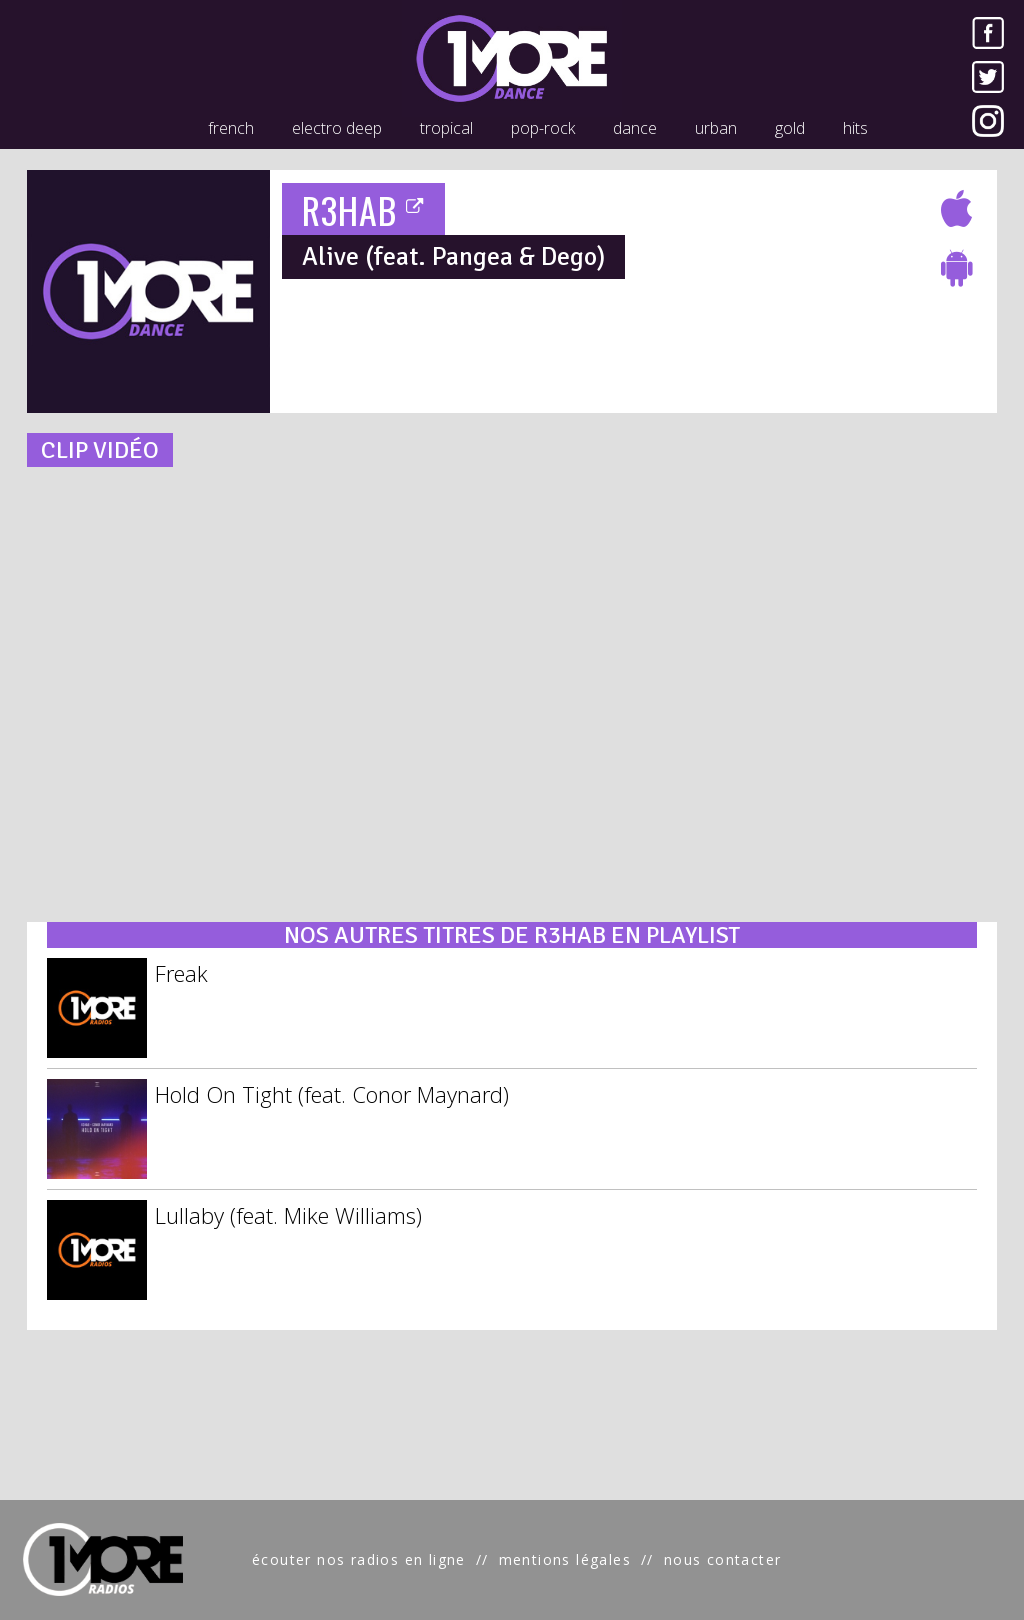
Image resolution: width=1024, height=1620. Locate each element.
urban (716, 128)
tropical (446, 128)
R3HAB (364, 209)
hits (855, 128)
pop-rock (543, 128)
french (231, 128)
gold (790, 128)
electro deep (337, 128)
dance (635, 128)
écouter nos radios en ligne (359, 1559)
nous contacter (723, 1559)
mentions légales (565, 1559)
